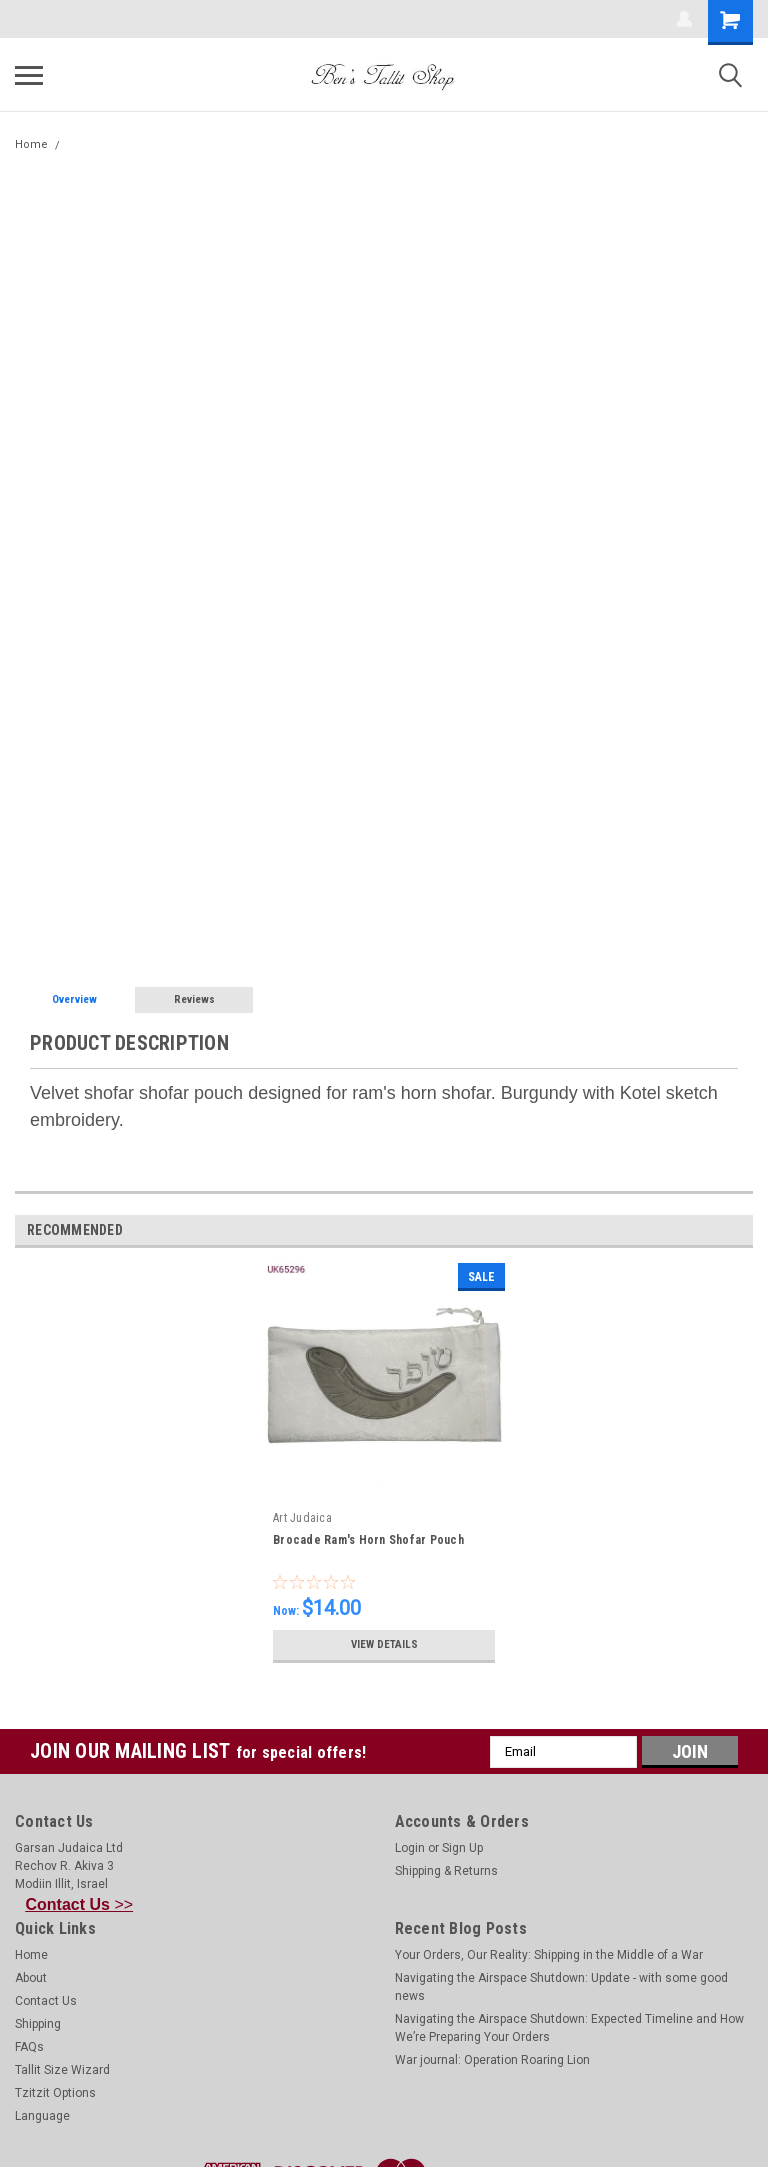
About (31, 1978)
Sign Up (462, 1848)
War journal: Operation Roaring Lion (492, 2060)
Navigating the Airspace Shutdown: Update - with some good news (561, 1987)
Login (410, 1848)
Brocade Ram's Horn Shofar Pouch (368, 1540)
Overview (74, 999)
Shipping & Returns (446, 1871)
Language (42, 2116)
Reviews (194, 999)
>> (80, 1904)
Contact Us (46, 2001)
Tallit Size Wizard (62, 2070)
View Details (384, 1645)
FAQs (29, 2047)
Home (31, 144)
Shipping (38, 2024)
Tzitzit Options (55, 2093)
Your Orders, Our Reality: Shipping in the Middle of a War (549, 1955)
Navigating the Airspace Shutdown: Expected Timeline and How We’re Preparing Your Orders (569, 2028)
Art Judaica (302, 1518)
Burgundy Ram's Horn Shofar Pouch (166, 144)
